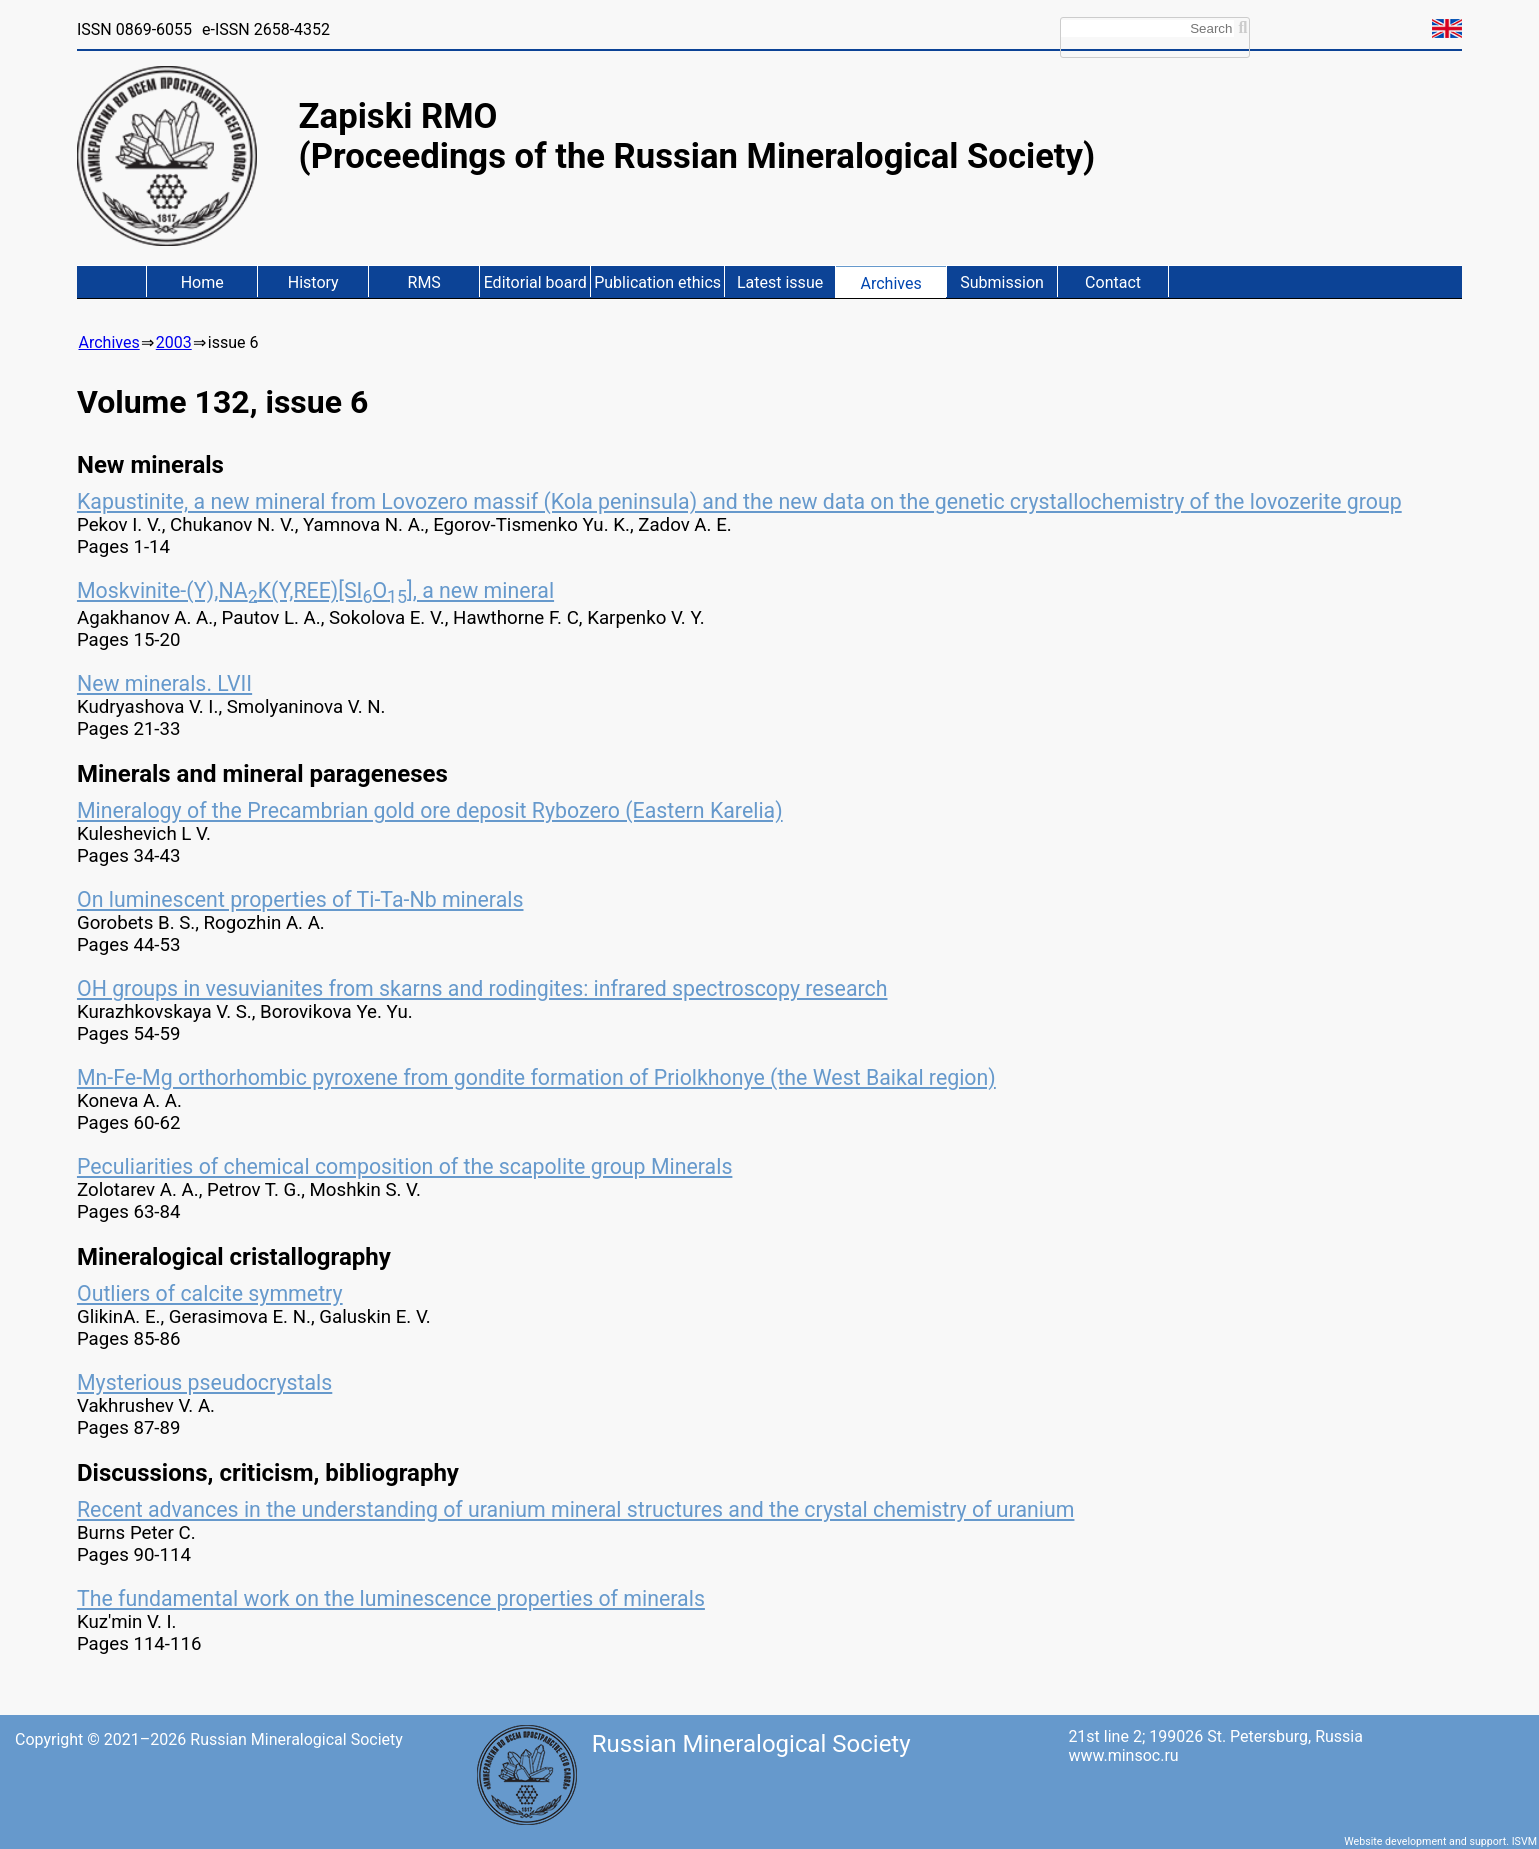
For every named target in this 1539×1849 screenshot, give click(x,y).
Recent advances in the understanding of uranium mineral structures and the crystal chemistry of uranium (575, 1509)
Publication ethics (657, 282)
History (313, 282)
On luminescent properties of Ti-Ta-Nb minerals (300, 899)
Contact (1113, 282)
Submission (1002, 282)
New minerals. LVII (164, 683)
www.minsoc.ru (1123, 1755)
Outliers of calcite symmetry (210, 1293)
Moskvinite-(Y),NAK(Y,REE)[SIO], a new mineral (315, 590)
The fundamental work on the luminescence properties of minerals (391, 1598)
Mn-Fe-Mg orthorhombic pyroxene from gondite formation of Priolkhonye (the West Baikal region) (536, 1077)
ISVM (1524, 1841)
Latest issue (780, 282)
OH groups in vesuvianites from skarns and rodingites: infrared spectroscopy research (482, 988)
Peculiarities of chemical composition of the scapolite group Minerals (404, 1166)
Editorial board (535, 282)
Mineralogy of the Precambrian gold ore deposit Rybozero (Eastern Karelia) (430, 810)
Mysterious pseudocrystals (204, 1382)
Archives (890, 283)
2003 (174, 342)
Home (202, 282)
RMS (424, 282)
